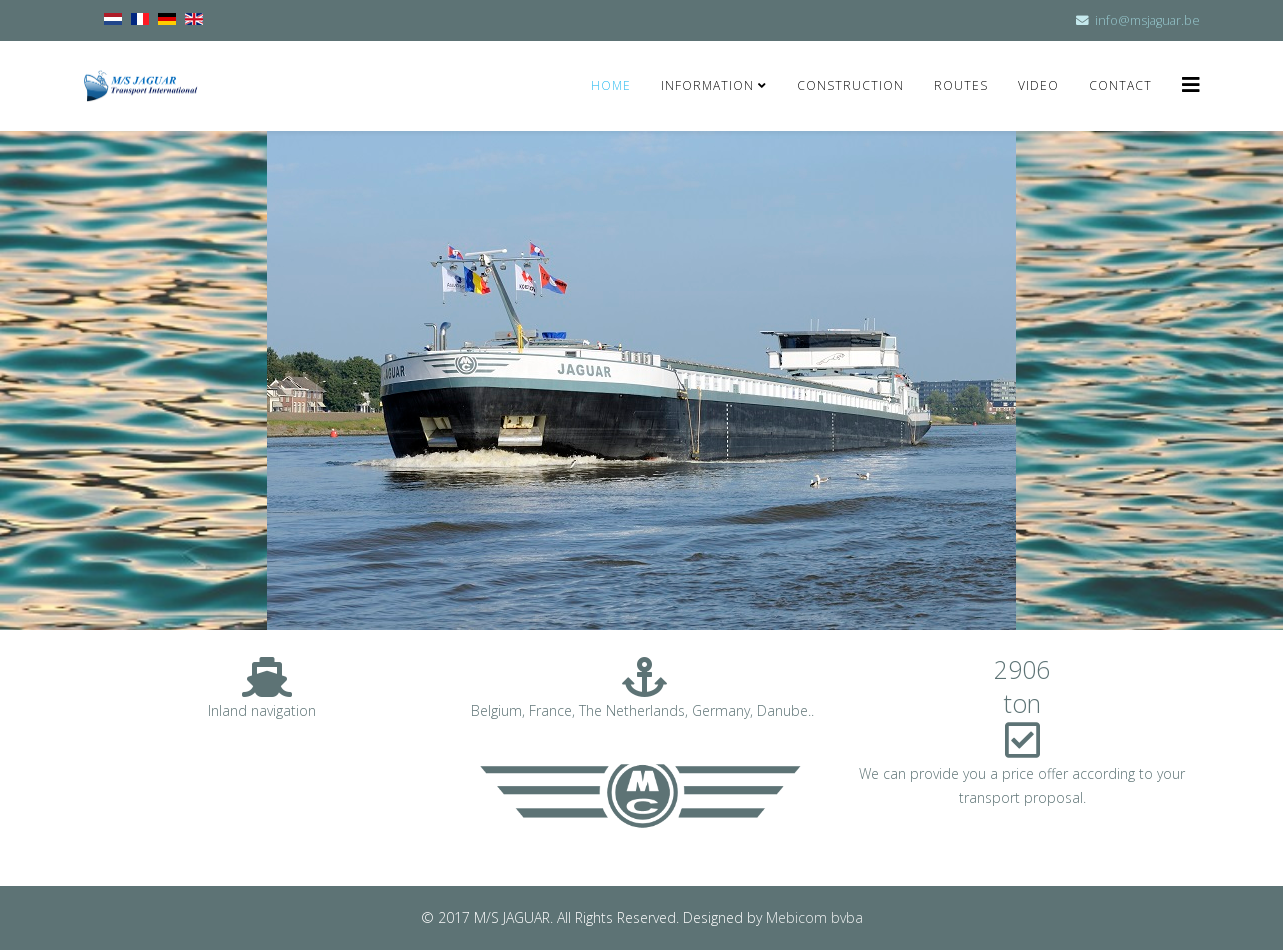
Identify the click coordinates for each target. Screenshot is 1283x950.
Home (611, 85)
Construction (850, 85)
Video (1038, 85)
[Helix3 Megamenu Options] (1191, 84)
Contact (1120, 85)
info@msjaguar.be (1147, 20)
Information (709, 85)
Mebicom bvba (814, 917)
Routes (961, 85)
